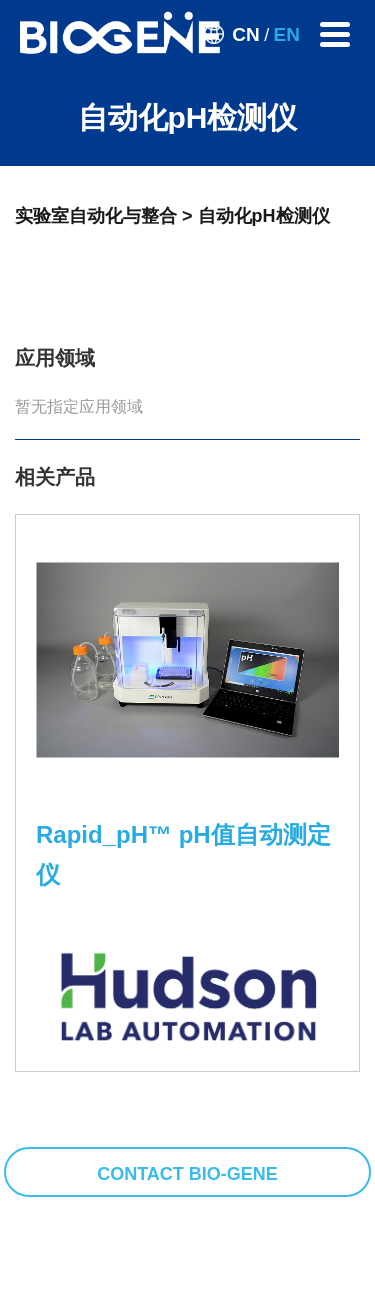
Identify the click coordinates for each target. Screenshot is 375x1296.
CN (245, 34)
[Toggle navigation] (335, 34)
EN (287, 34)
